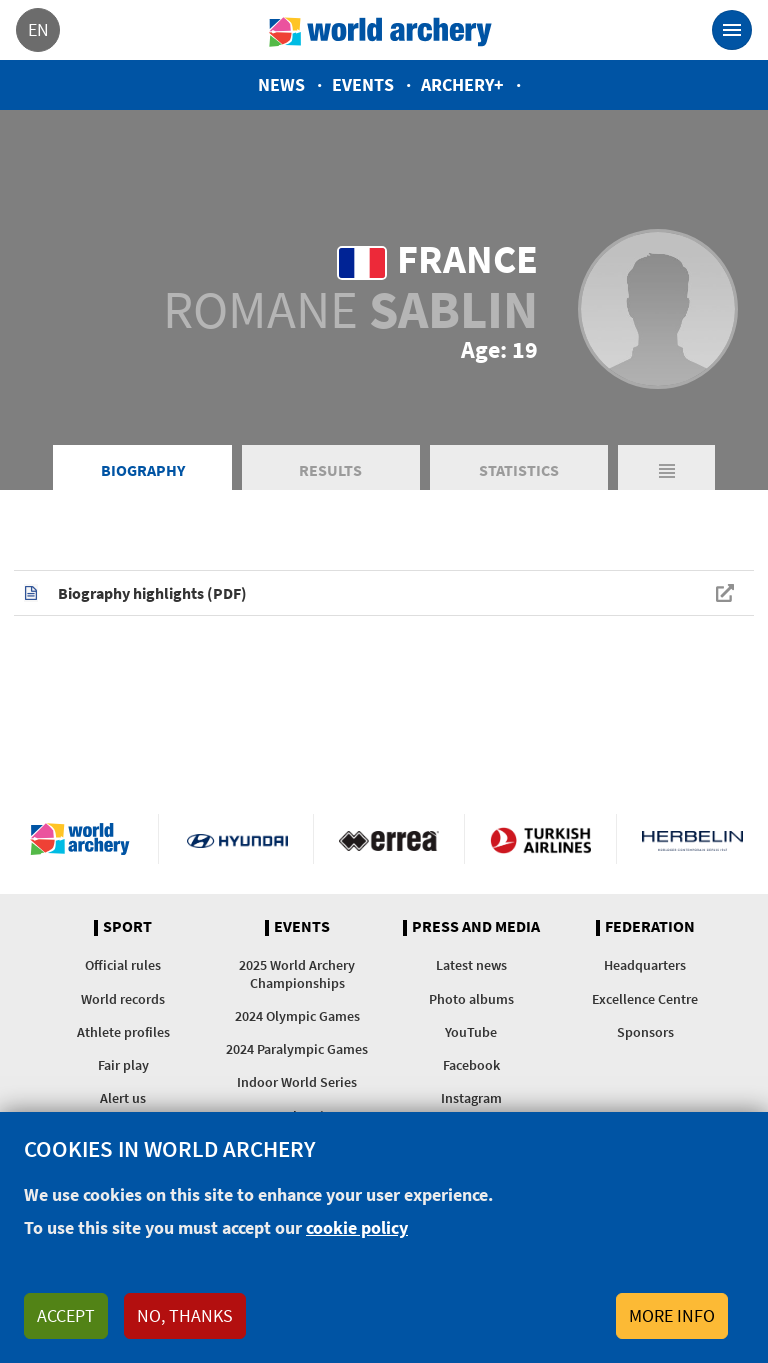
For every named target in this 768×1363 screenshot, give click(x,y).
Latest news (471, 965)
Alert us (123, 1098)
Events (363, 84)
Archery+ (462, 84)
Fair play (123, 1065)
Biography (143, 470)
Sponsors (645, 1032)
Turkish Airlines (540, 839)
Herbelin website (692, 839)
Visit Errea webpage (389, 839)
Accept (66, 1315)
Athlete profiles (123, 1032)
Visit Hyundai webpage (237, 839)
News (281, 84)
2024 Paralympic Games (297, 1049)
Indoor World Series (297, 1082)
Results (330, 470)
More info (672, 1315)
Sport (127, 927)
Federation (650, 927)
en (38, 29)
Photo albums (471, 999)
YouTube (471, 1032)
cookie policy (357, 1227)
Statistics (519, 470)
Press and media (476, 927)
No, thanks (185, 1315)
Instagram (471, 1098)
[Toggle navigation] (732, 30)
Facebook (471, 1065)
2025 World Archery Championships (297, 973)
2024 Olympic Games (297, 1016)
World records (123, 999)
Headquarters (645, 965)
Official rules (123, 965)
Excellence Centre (645, 999)
